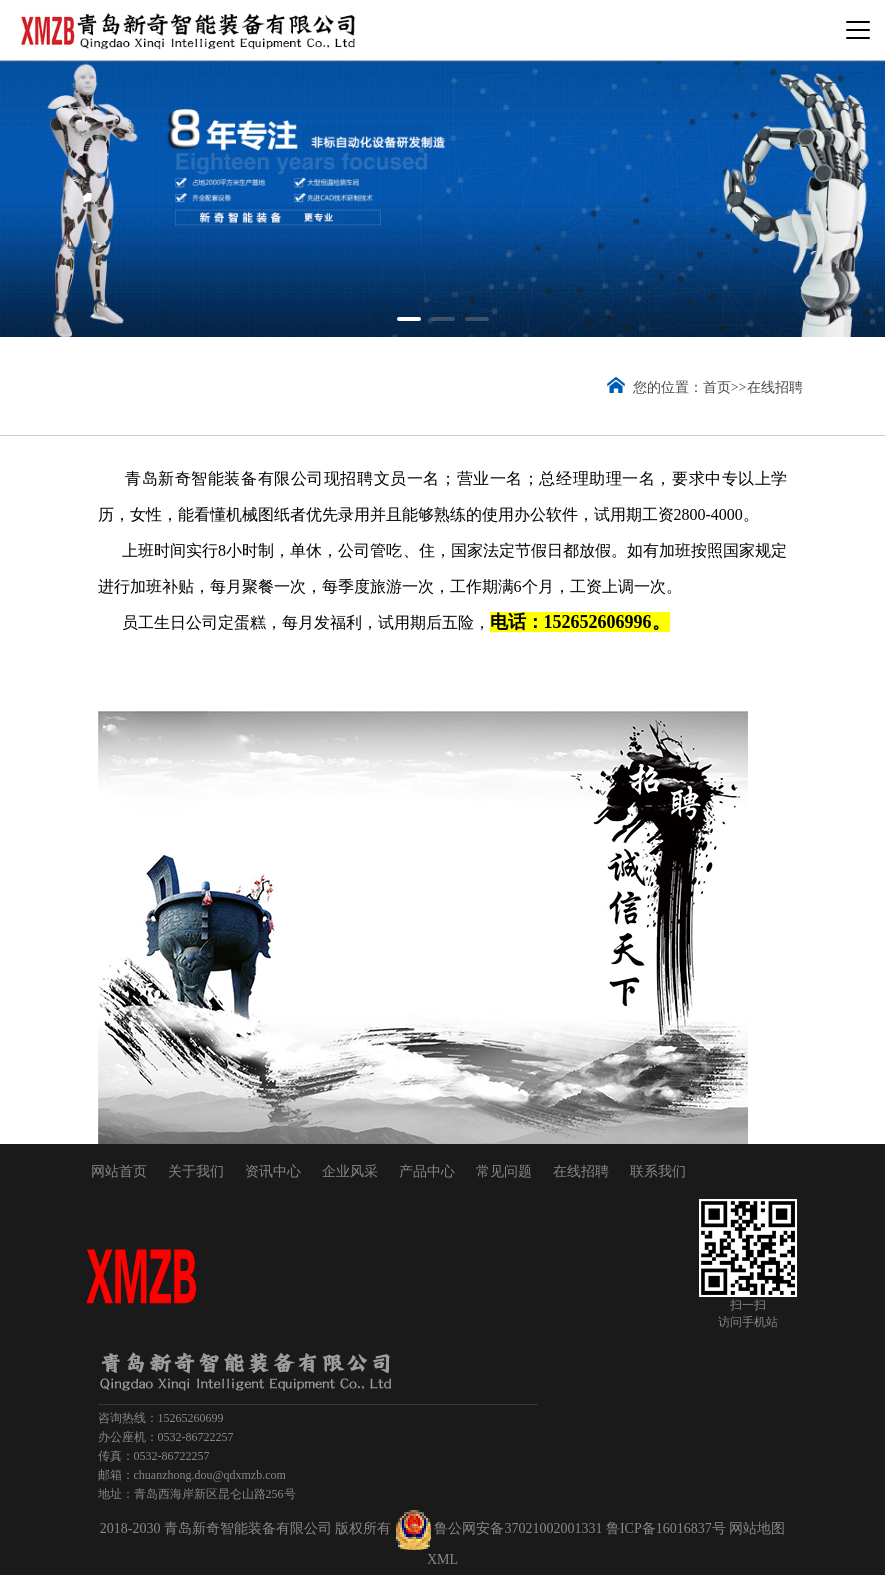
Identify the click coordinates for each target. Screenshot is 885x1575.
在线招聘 (775, 387)
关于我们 (196, 1171)
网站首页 (119, 1171)
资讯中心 (273, 1171)
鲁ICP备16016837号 (666, 1528)
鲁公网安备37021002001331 (518, 1528)
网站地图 (757, 1528)
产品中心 (427, 1171)
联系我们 (658, 1171)
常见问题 (504, 1171)
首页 (717, 387)
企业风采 (350, 1171)
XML (442, 1559)
